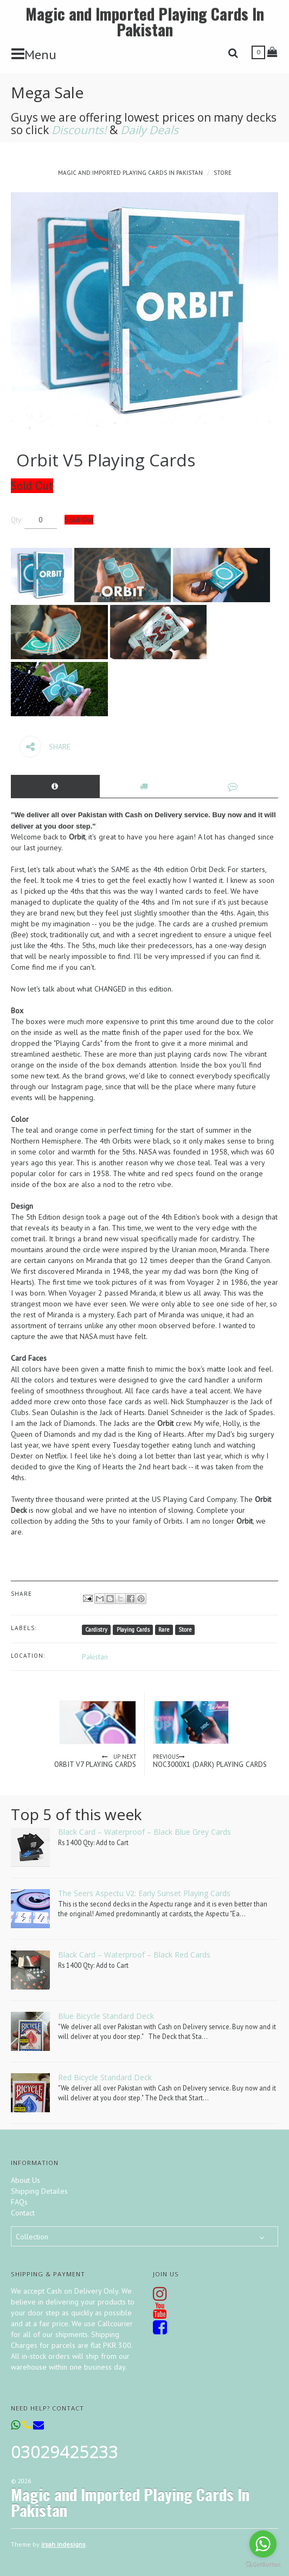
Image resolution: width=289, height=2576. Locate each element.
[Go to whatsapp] (263, 2544)
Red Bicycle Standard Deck (105, 2077)
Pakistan (95, 1657)
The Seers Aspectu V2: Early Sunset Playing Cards (144, 1893)
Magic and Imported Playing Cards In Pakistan (144, 21)
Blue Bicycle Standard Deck (106, 2016)
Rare (163, 1629)
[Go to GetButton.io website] (263, 2564)
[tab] (55, 786)
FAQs (19, 2202)
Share (45, 746)
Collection (32, 2237)
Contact (23, 2213)
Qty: (16, 519)
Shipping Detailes (39, 2191)
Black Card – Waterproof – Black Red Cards (134, 1954)
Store (223, 172)
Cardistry (96, 1629)
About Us (25, 2180)
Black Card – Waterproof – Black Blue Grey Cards (144, 1832)
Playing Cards (133, 1629)
